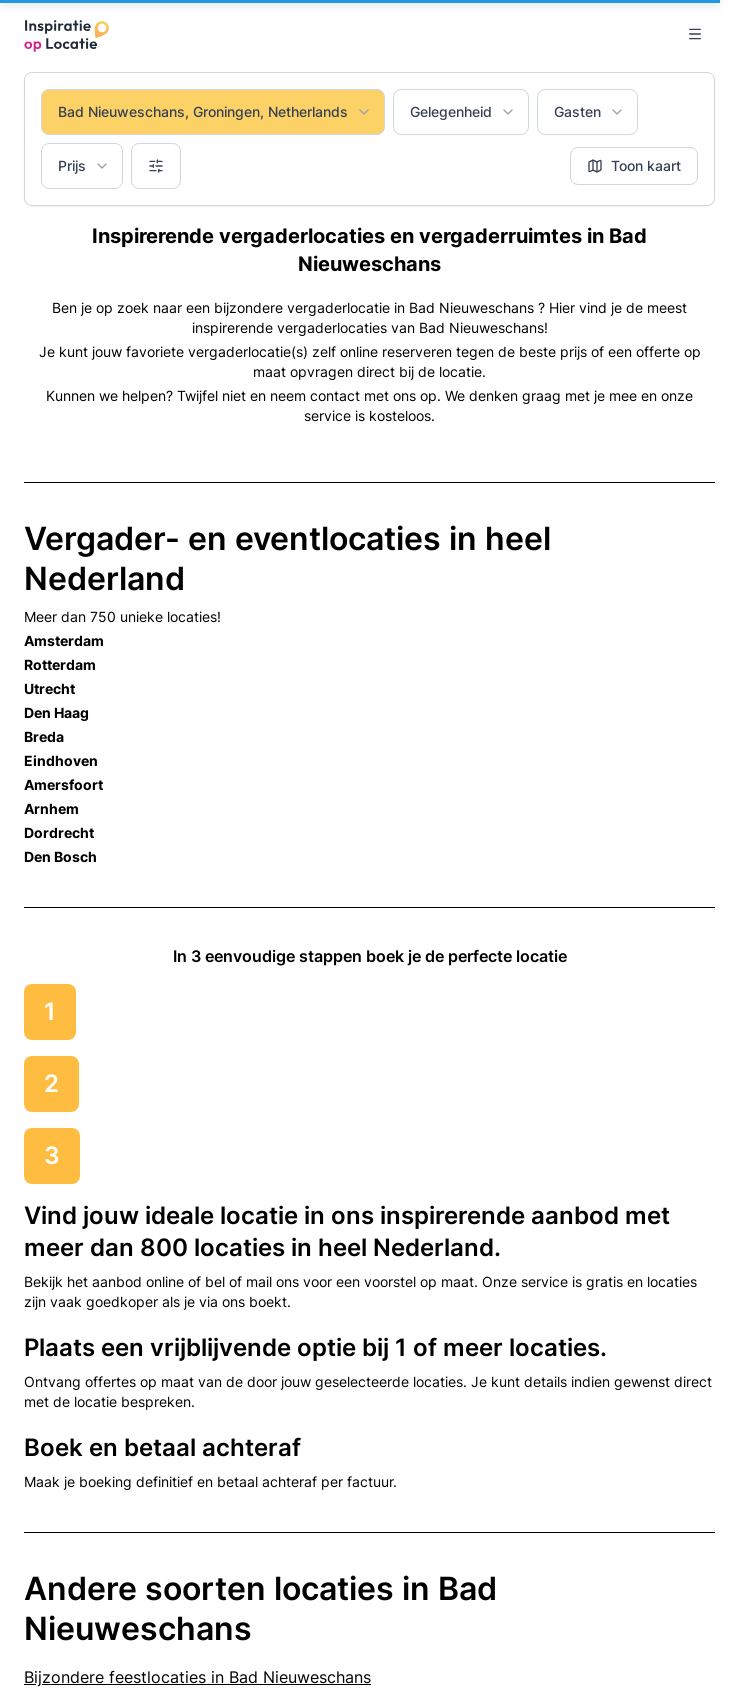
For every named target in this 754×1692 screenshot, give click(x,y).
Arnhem (51, 808)
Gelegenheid (463, 111)
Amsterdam (64, 640)
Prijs (84, 165)
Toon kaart (634, 165)
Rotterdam (60, 664)
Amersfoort (63, 784)
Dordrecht (59, 832)
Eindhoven (61, 760)
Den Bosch (60, 856)
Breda (44, 736)
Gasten (589, 111)
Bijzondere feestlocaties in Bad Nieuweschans (197, 1677)
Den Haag (56, 712)
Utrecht (49, 688)
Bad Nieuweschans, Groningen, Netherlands (215, 111)
